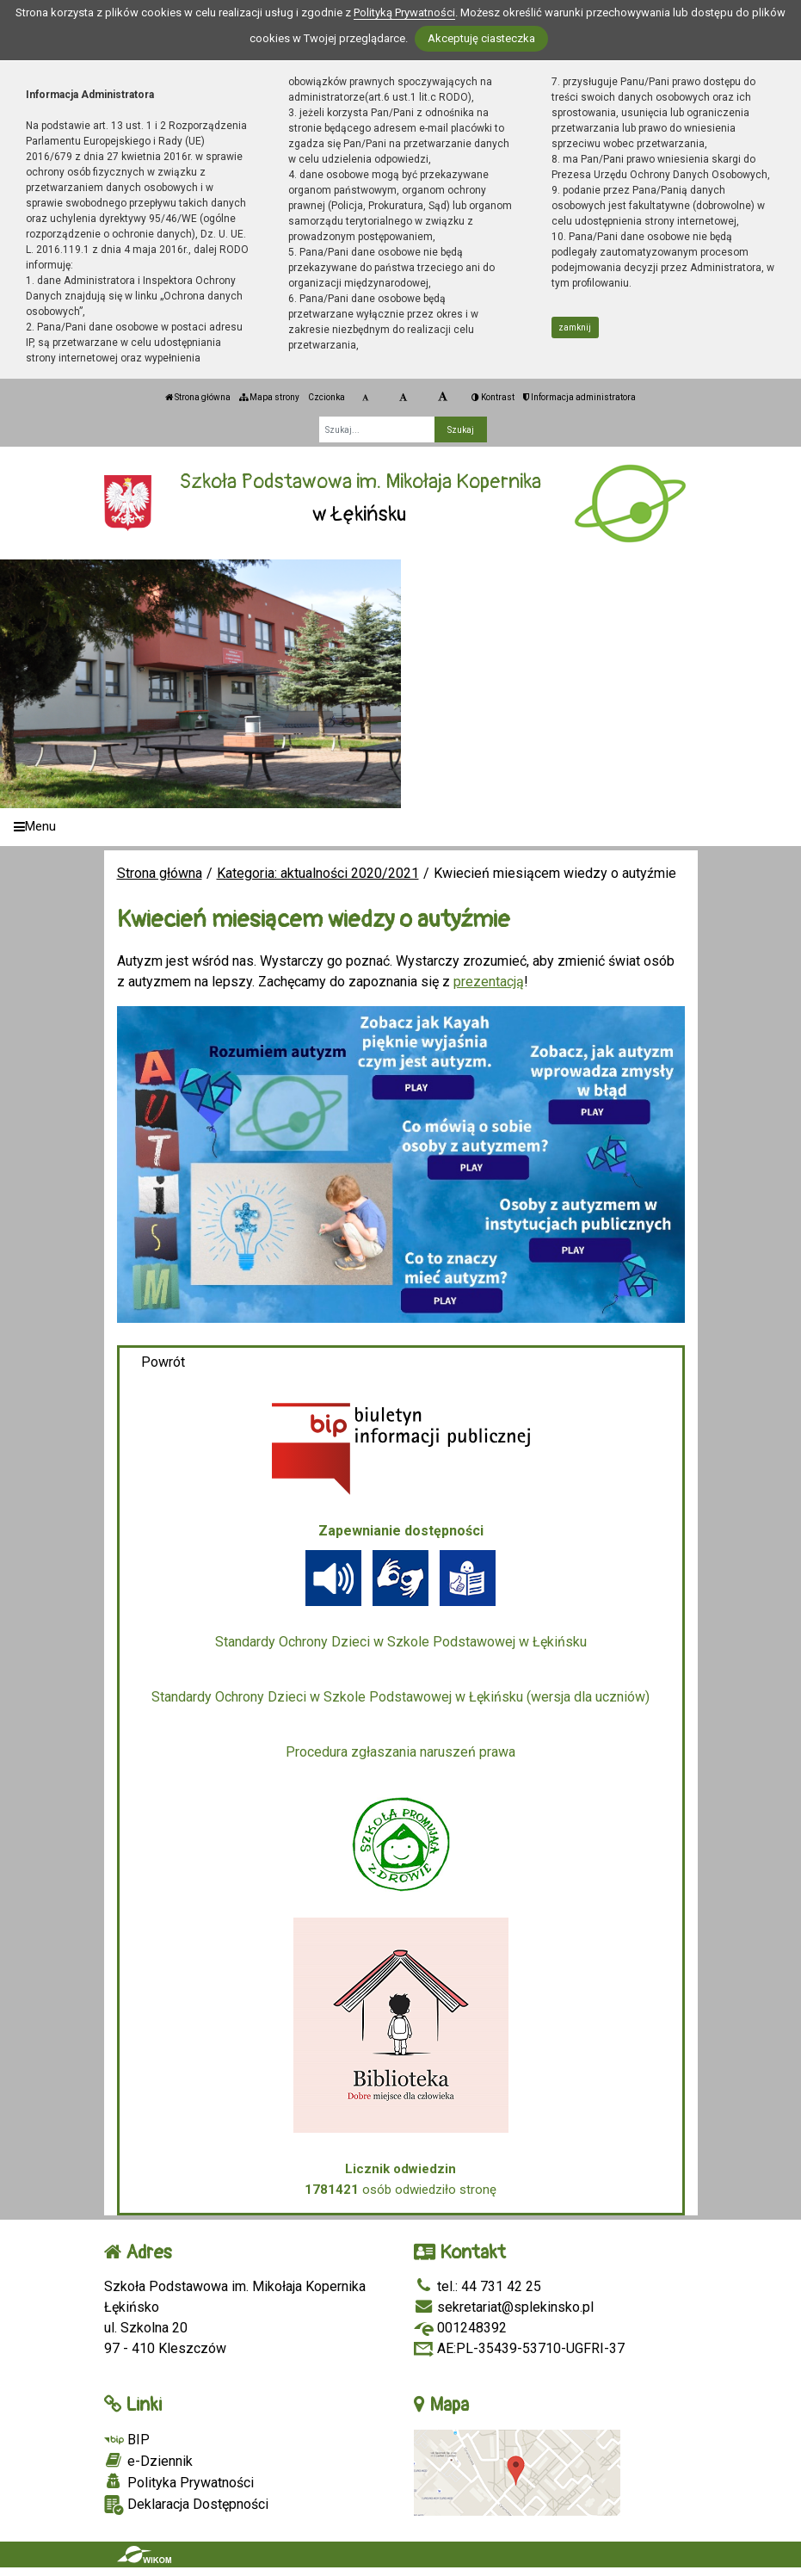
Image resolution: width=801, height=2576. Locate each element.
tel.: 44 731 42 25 (477, 2286)
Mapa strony (269, 397)
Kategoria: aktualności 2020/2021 (318, 873)
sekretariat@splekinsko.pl (504, 2307)
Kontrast (492, 397)
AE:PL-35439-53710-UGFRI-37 (519, 2348)
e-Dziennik (148, 2460)
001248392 (460, 2328)
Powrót (163, 1362)
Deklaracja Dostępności (186, 2505)
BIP (127, 2439)
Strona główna (198, 397)
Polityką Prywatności (404, 12)
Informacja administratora (579, 397)
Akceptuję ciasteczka (481, 38)
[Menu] (400, 827)
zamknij (574, 327)
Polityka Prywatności (179, 2482)
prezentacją (488, 981)
